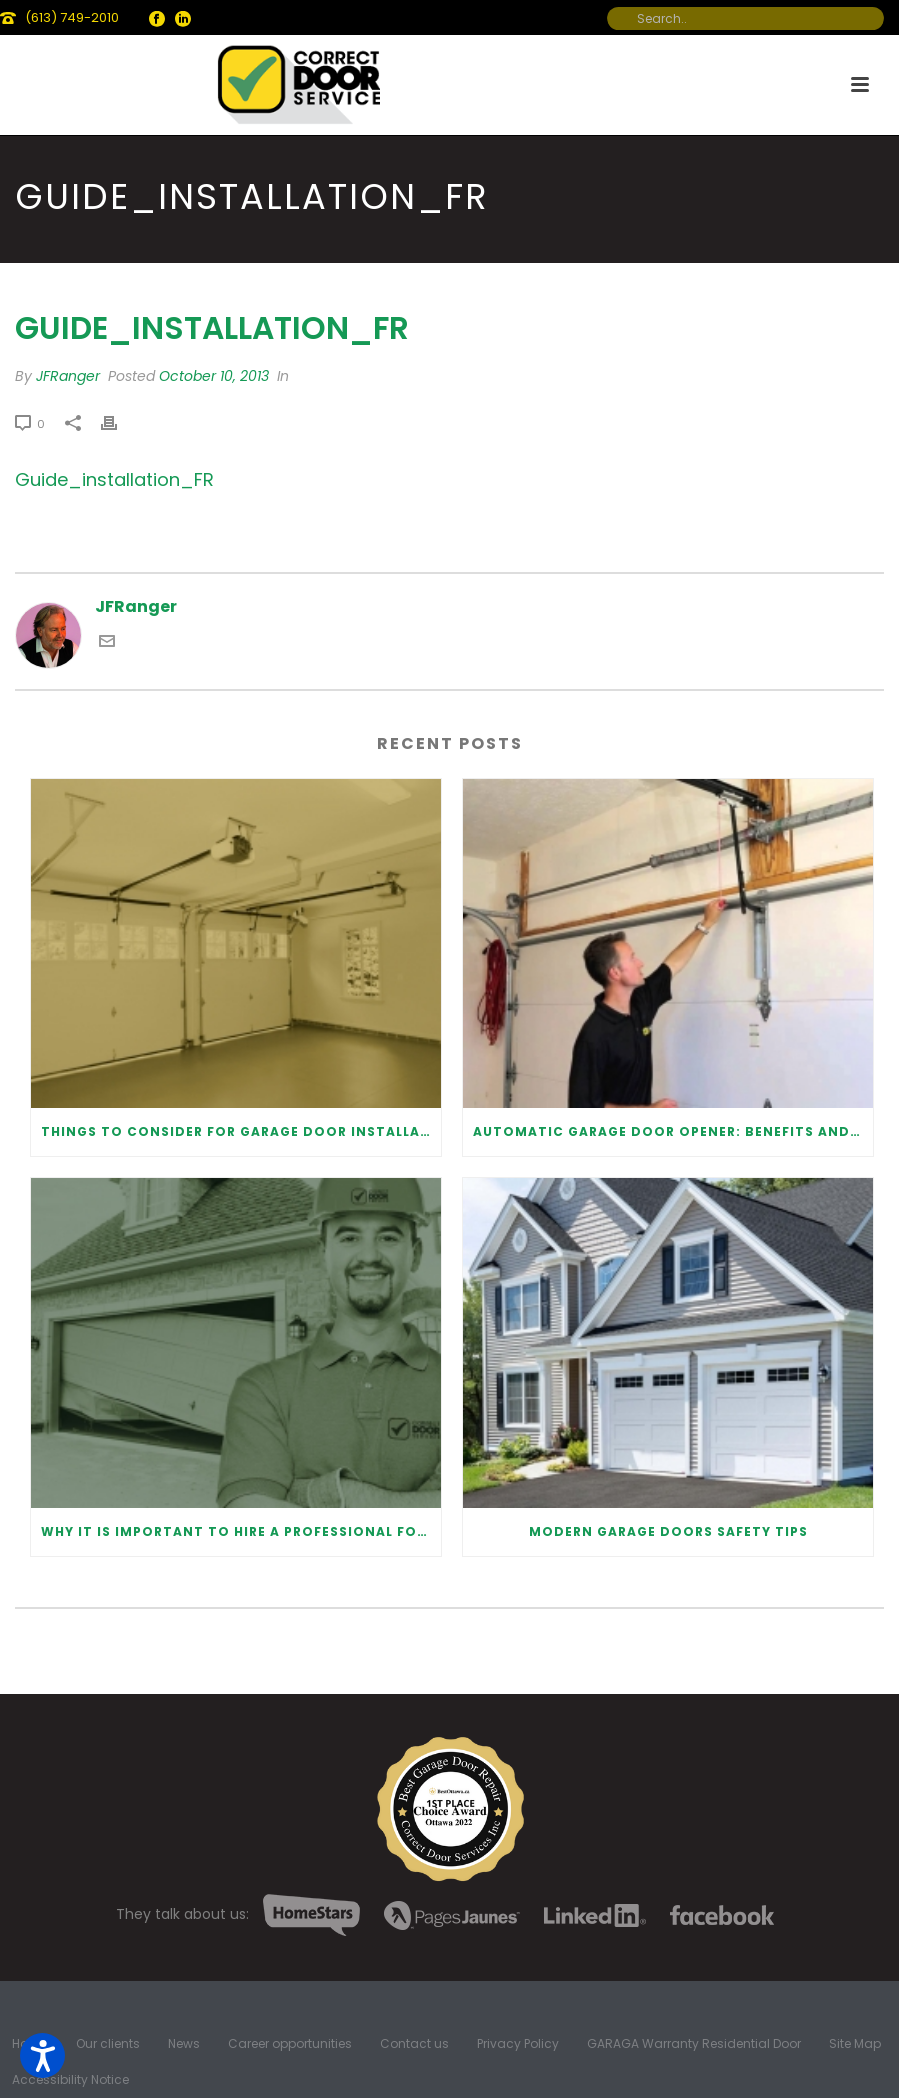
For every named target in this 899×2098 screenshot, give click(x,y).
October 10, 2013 (214, 376)
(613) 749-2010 (72, 17)
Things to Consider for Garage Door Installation (241, 1131)
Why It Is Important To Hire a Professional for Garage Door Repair (241, 1531)
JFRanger (68, 376)
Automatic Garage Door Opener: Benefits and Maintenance (673, 1131)
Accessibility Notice (70, 2080)
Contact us (414, 2044)
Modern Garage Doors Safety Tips (668, 1531)
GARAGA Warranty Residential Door (694, 2044)
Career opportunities (290, 2044)
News (184, 2044)
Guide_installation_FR (114, 479)
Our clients (108, 2044)
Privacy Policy (518, 2044)
